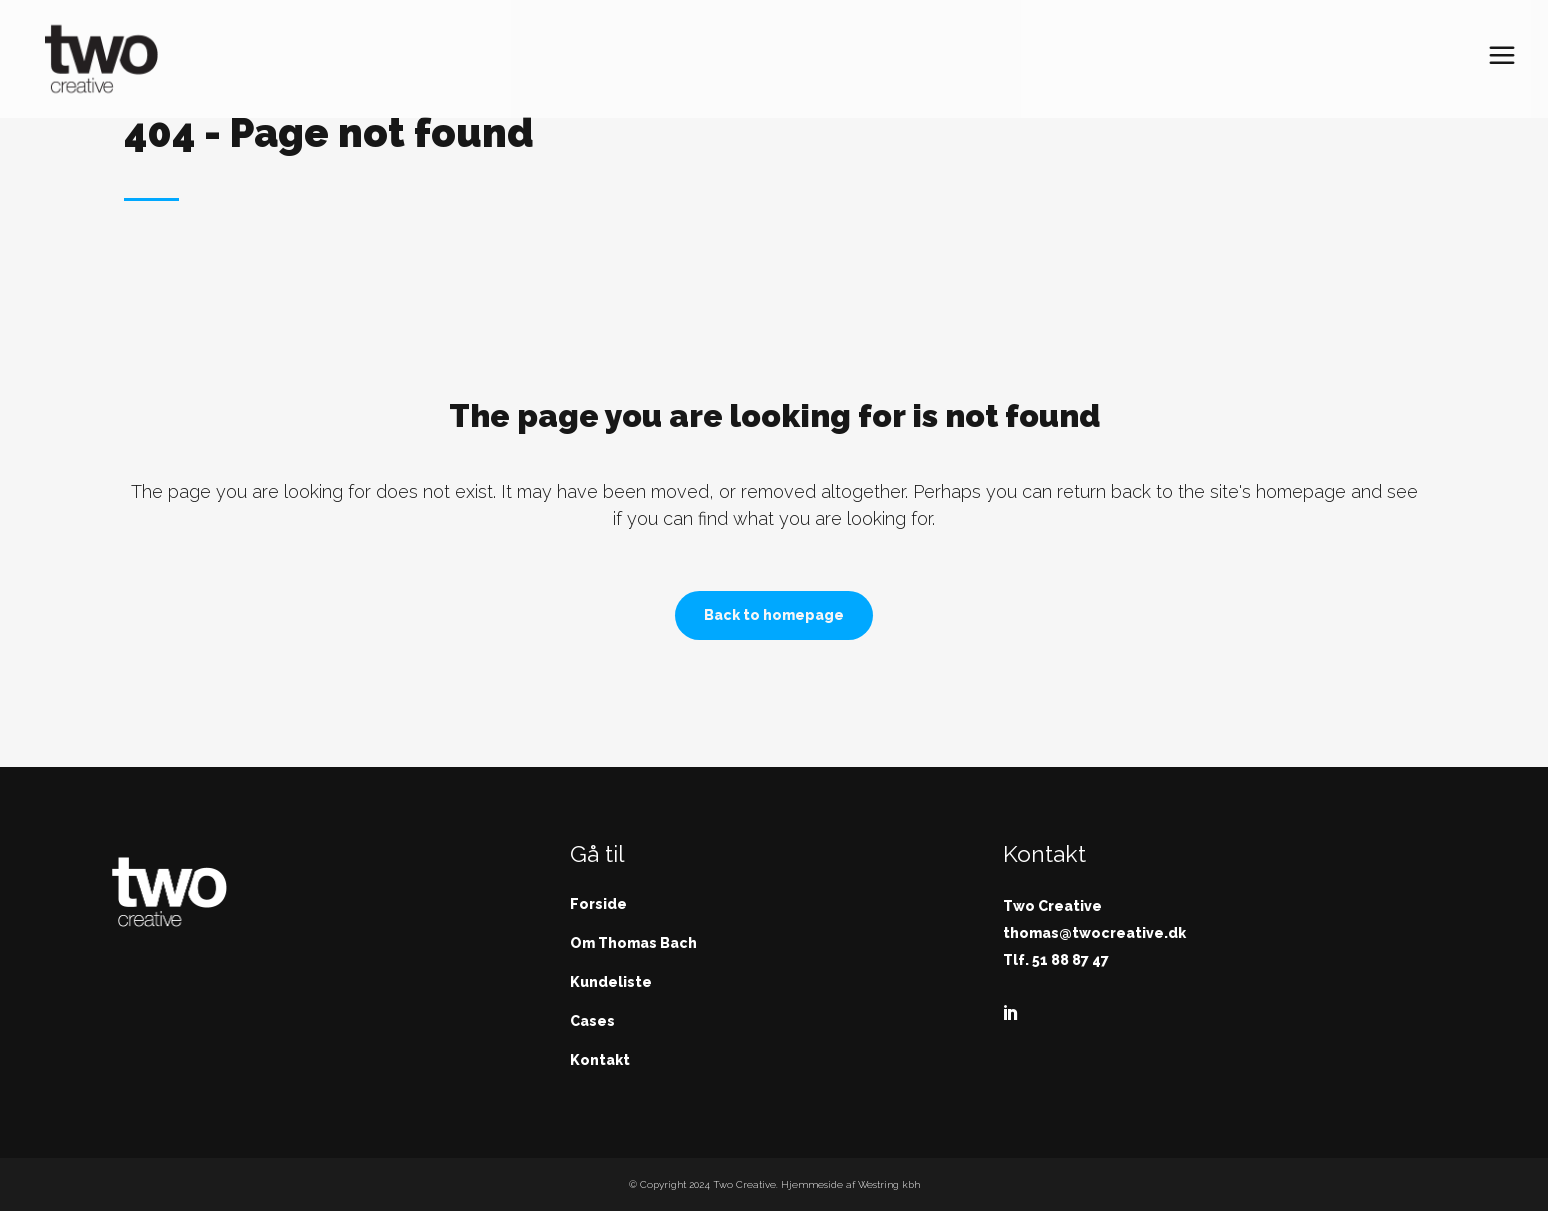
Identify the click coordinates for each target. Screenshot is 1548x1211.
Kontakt (600, 1060)
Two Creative (744, 1184)
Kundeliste (611, 982)
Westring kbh (889, 1184)
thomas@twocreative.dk (1094, 933)
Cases (592, 1021)
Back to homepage (774, 615)
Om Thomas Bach (633, 943)
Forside (598, 904)
